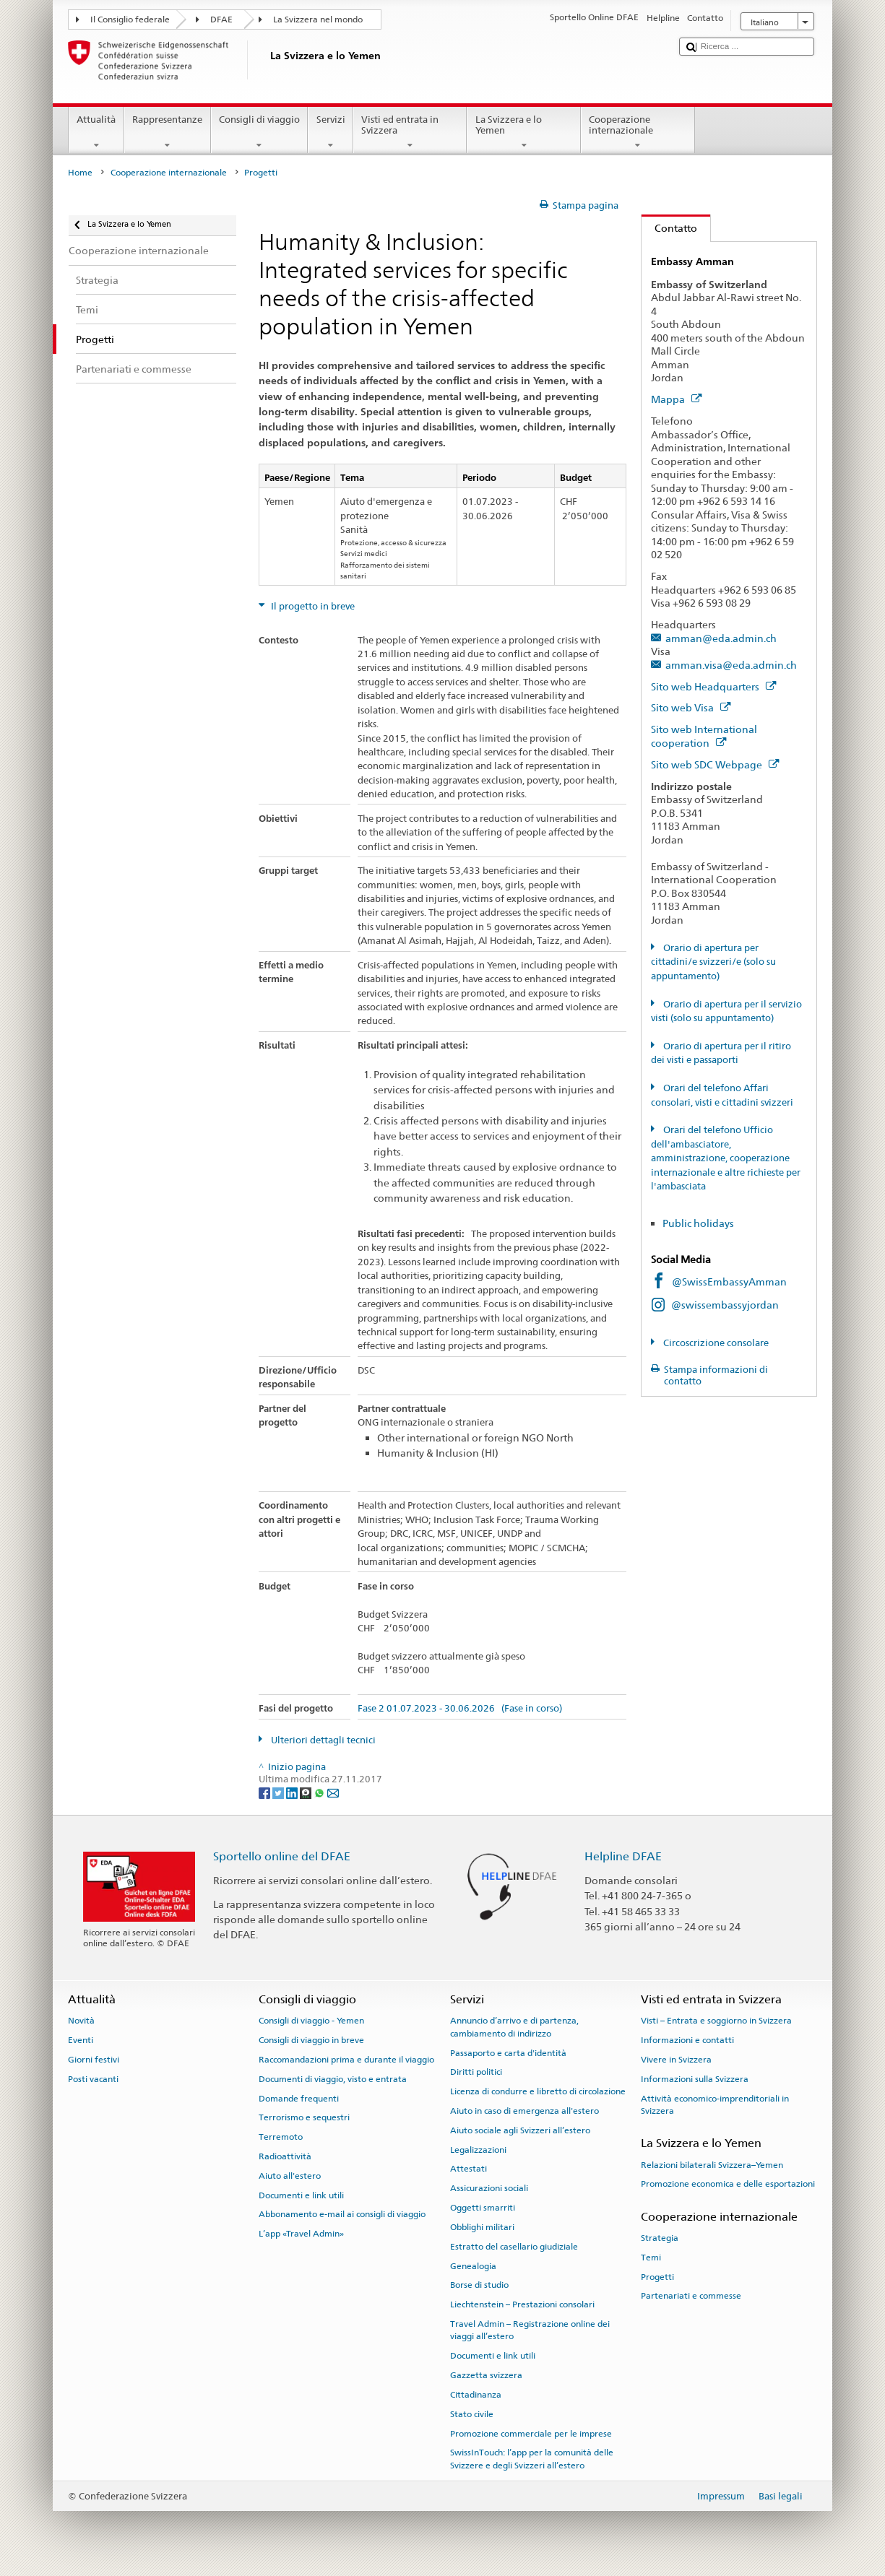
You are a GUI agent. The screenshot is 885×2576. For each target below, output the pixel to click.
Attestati (468, 2169)
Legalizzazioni (478, 2149)
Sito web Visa (690, 707)
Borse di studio (479, 2285)
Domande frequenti (299, 2098)
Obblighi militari (482, 2227)
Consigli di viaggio (260, 132)
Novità (81, 2021)
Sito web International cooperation (704, 736)
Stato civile (471, 2414)
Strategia (659, 2238)
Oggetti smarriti (482, 2208)
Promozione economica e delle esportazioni (728, 2184)
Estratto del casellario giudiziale (514, 2247)
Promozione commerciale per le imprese (531, 2433)
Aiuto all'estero (290, 2176)
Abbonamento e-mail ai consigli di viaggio (342, 2214)
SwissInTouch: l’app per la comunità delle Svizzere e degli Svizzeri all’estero (531, 2458)
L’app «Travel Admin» (301, 2234)
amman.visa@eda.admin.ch (731, 665)
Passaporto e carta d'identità (508, 2052)
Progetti (657, 2276)
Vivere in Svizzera (676, 2060)
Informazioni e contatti (687, 2040)
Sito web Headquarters (713, 686)
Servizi (330, 132)
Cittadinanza (475, 2395)
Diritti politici (476, 2072)
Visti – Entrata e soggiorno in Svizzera (716, 2021)
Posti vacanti (93, 2079)
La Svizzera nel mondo (318, 19)
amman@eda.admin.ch (721, 638)
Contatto (669, 228)
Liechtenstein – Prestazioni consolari (522, 2304)
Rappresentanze (167, 132)
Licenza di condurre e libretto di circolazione (538, 2091)
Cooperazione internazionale (638, 132)
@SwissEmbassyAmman (729, 1281)
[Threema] (307, 1792)
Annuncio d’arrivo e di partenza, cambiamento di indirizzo (514, 2027)
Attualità (96, 132)
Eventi (80, 2040)
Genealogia (473, 2265)
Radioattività (285, 2156)
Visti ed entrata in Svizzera (410, 132)
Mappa (676, 399)
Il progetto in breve (312, 606)
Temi (651, 2257)
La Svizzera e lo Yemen (523, 132)
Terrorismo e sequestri (304, 2117)
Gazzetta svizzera (486, 2375)
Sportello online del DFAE (281, 1856)
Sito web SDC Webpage (715, 764)
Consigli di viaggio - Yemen (311, 2021)
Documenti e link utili (301, 2195)
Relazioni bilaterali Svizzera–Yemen (712, 2164)
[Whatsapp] (320, 1792)
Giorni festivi (93, 2060)
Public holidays (699, 1223)
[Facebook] (265, 1792)
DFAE (221, 19)
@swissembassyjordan (725, 1304)
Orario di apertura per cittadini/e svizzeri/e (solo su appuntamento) (713, 961)
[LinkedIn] (293, 1792)
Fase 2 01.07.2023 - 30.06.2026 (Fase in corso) (460, 1709)
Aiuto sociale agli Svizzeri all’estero (520, 2130)
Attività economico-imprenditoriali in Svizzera (715, 2104)
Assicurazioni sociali (489, 2188)
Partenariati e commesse (691, 2296)
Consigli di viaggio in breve (311, 2040)
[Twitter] (279, 1792)
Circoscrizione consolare (715, 1342)
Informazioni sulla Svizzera (694, 2079)
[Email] (333, 1792)
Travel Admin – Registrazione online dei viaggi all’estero (530, 2330)
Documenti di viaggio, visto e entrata (333, 2079)
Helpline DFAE (623, 1856)
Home (80, 173)
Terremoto (281, 2137)
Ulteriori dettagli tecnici (322, 1740)
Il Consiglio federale (130, 19)
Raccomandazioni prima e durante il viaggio (346, 2060)
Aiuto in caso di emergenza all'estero (524, 2111)
